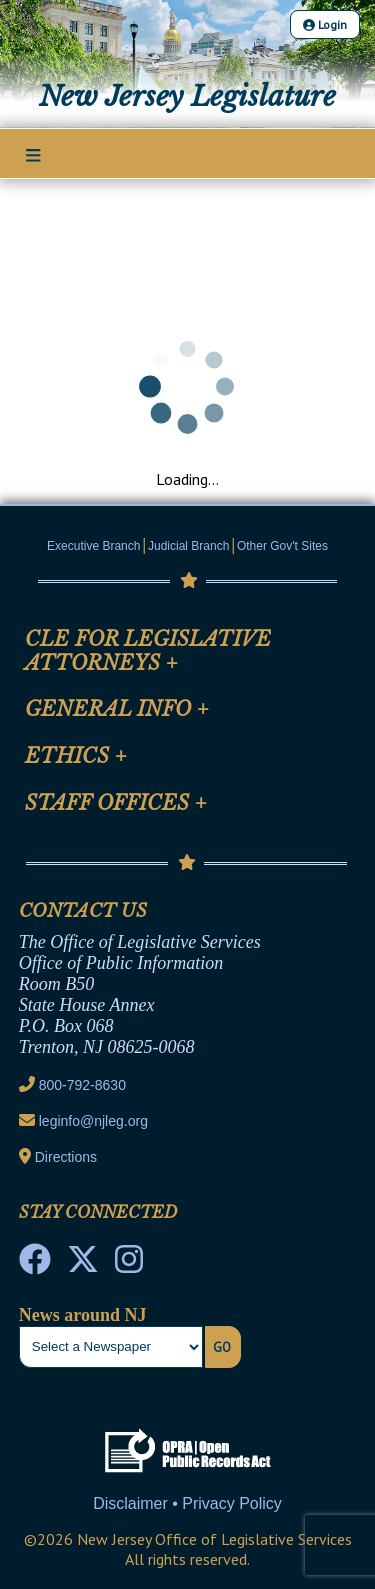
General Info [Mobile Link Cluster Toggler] (117, 709)
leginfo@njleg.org (93, 1121)
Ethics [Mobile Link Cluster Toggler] (76, 756)
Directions (66, 1157)
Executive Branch (93, 546)
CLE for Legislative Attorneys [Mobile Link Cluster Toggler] (148, 651)
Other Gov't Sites (282, 546)
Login (325, 24)
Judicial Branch (188, 546)
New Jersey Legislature (187, 96)
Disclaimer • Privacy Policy (187, 1503)
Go (222, 1347)
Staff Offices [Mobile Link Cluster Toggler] (116, 803)
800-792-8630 (82, 1085)
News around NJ (83, 1315)
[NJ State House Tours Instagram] (129, 1265)
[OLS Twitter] (83, 1265)
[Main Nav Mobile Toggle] (33, 155)
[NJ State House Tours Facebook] (35, 1265)
